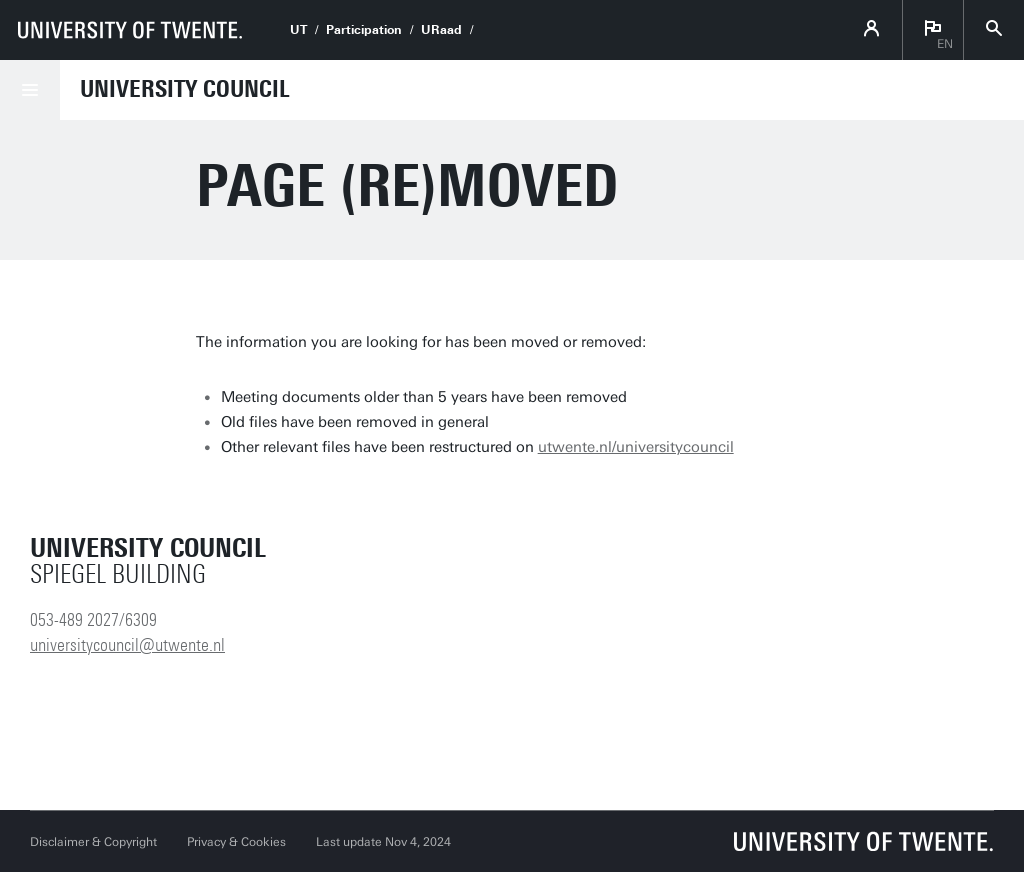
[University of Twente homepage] (130, 30)
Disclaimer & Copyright (93, 842)
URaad (441, 30)
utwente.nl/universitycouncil (636, 447)
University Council (185, 89)
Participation (364, 30)
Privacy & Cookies (236, 842)
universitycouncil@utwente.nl (127, 645)
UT (298, 30)
